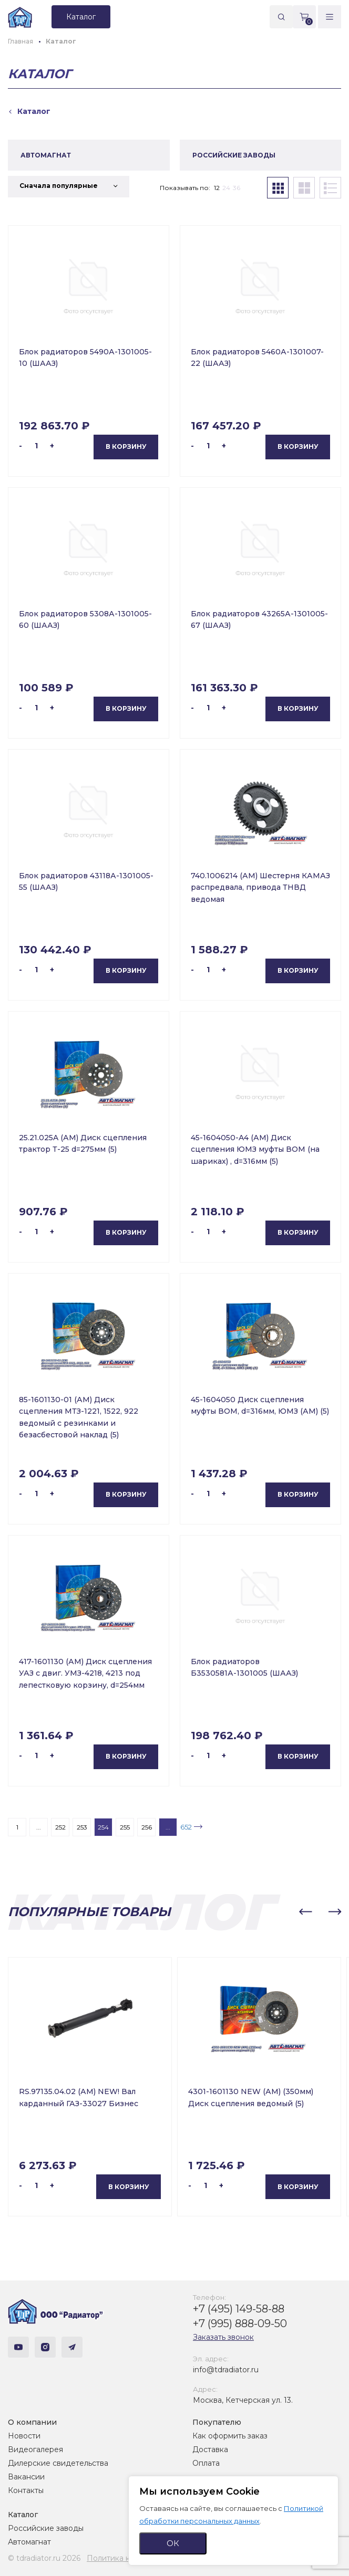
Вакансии (26, 2477)
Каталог (23, 2514)
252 (60, 1827)
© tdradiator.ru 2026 (44, 2558)
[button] (305, 1912)
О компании (32, 2422)
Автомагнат (29, 2542)
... (38, 1827)
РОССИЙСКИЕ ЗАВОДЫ (233, 155)
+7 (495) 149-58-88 (238, 2308)
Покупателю (216, 2422)
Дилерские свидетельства (58, 2463)
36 (236, 188)
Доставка (210, 2449)
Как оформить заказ (230, 2436)
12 (217, 188)
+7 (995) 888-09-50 (240, 2323)
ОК (173, 2543)
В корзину (126, 446)
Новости (24, 2436)
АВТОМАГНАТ (45, 155)
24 (226, 188)
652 (186, 1827)
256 (146, 1827)
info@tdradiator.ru (226, 2369)
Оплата (206, 2463)
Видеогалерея (35, 2449)
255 (125, 1827)
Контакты (26, 2490)
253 (82, 1827)
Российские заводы (46, 2528)
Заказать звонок (223, 2337)
